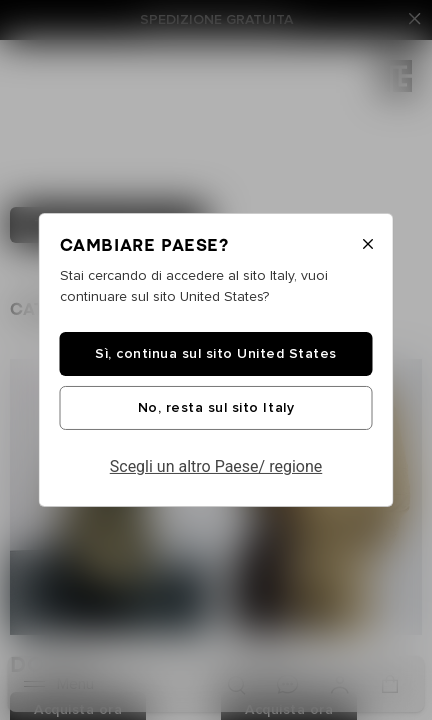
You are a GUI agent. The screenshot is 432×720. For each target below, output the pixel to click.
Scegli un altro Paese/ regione (216, 466)
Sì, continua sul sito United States (216, 354)
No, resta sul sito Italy (216, 408)
